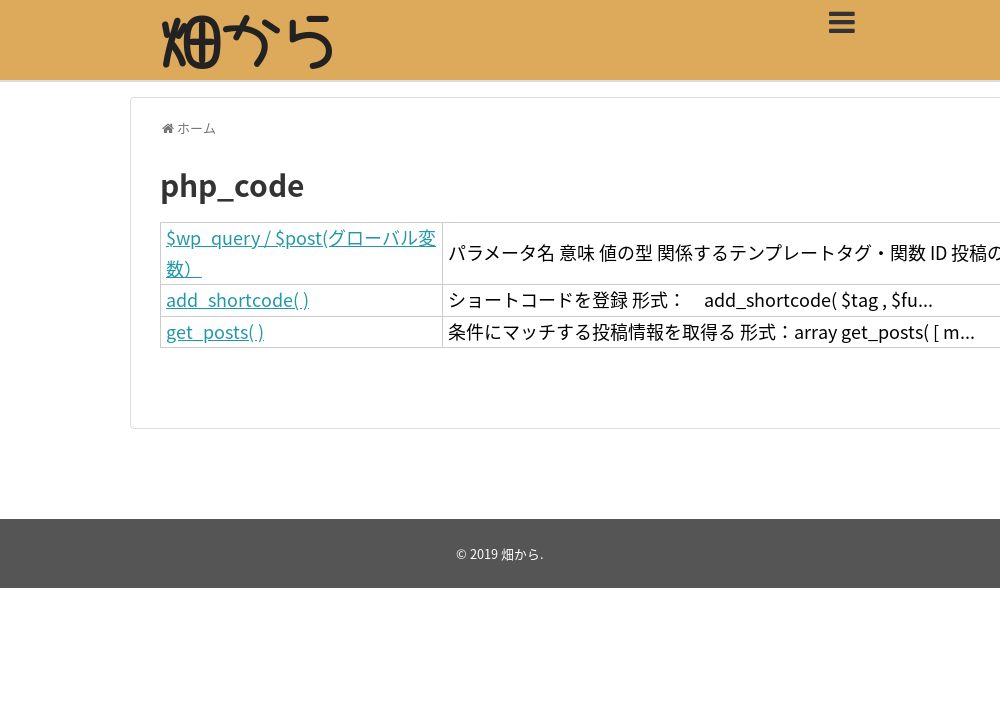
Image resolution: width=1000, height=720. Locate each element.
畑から (520, 553)
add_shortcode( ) (237, 299)
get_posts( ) (215, 331)
